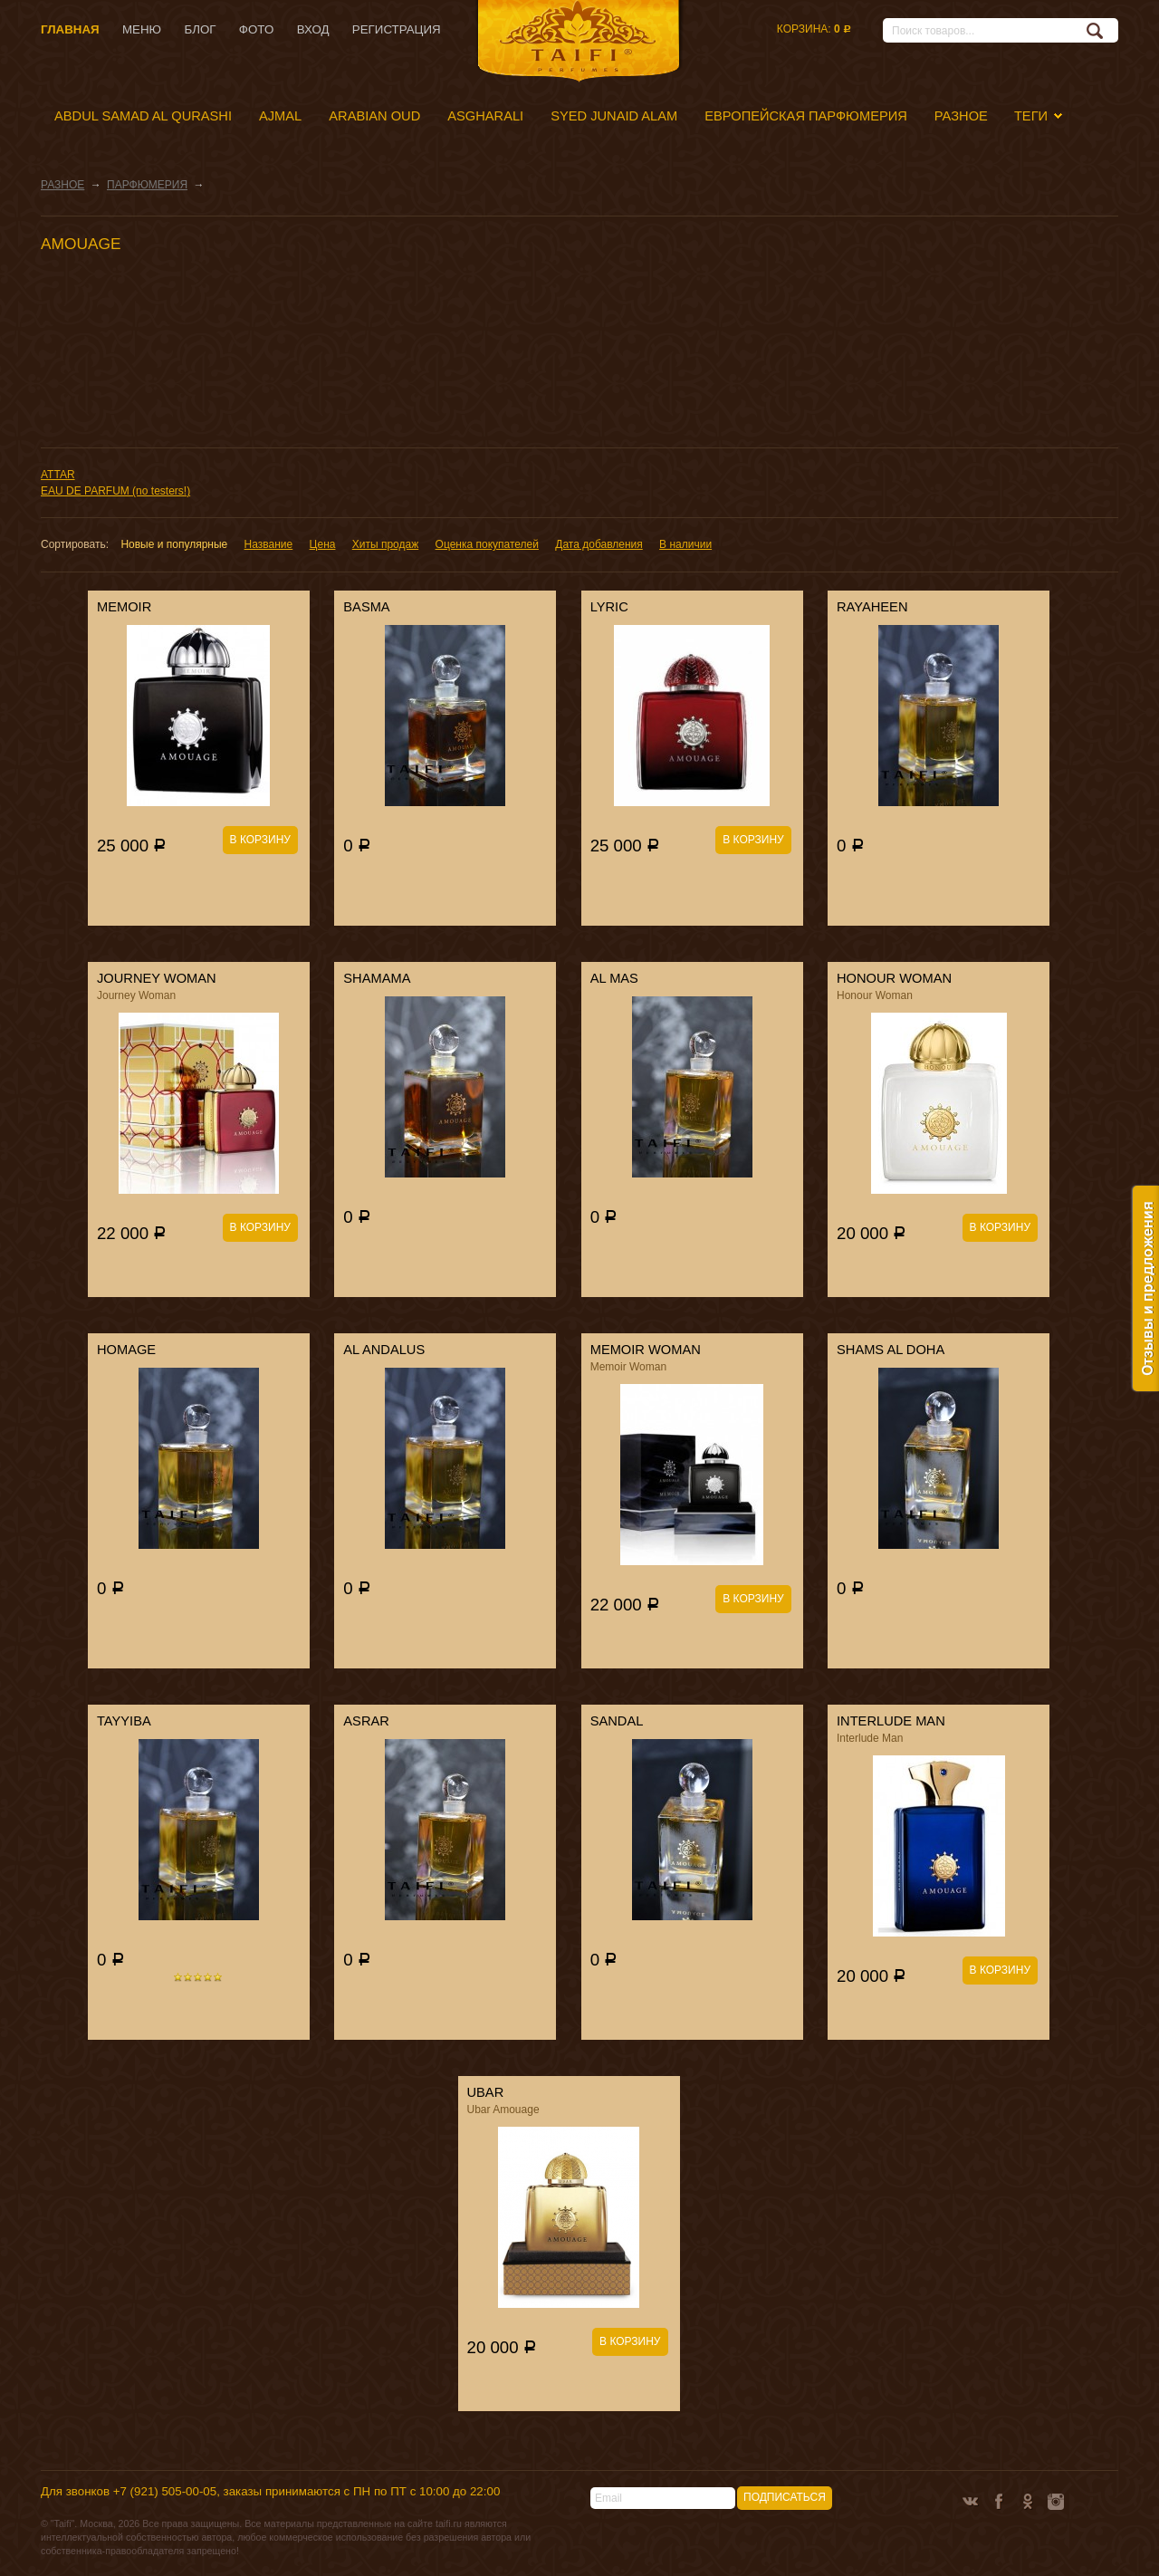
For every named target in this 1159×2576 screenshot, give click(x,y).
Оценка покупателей (487, 544)
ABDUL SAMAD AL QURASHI (143, 116)
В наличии (685, 544)
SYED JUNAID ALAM (614, 116)
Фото (256, 29)
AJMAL (280, 116)
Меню (141, 29)
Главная (70, 29)
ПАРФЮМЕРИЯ (147, 184)
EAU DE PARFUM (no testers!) (115, 491)
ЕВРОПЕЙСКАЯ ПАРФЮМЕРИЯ (805, 116)
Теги (1031, 116)
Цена (323, 544)
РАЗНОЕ (961, 116)
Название (268, 544)
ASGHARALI (485, 116)
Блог (200, 29)
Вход (313, 29)
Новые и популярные (173, 544)
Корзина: (814, 29)
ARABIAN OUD (374, 116)
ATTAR (58, 474)
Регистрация (396, 29)
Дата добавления (598, 544)
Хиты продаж (385, 544)
